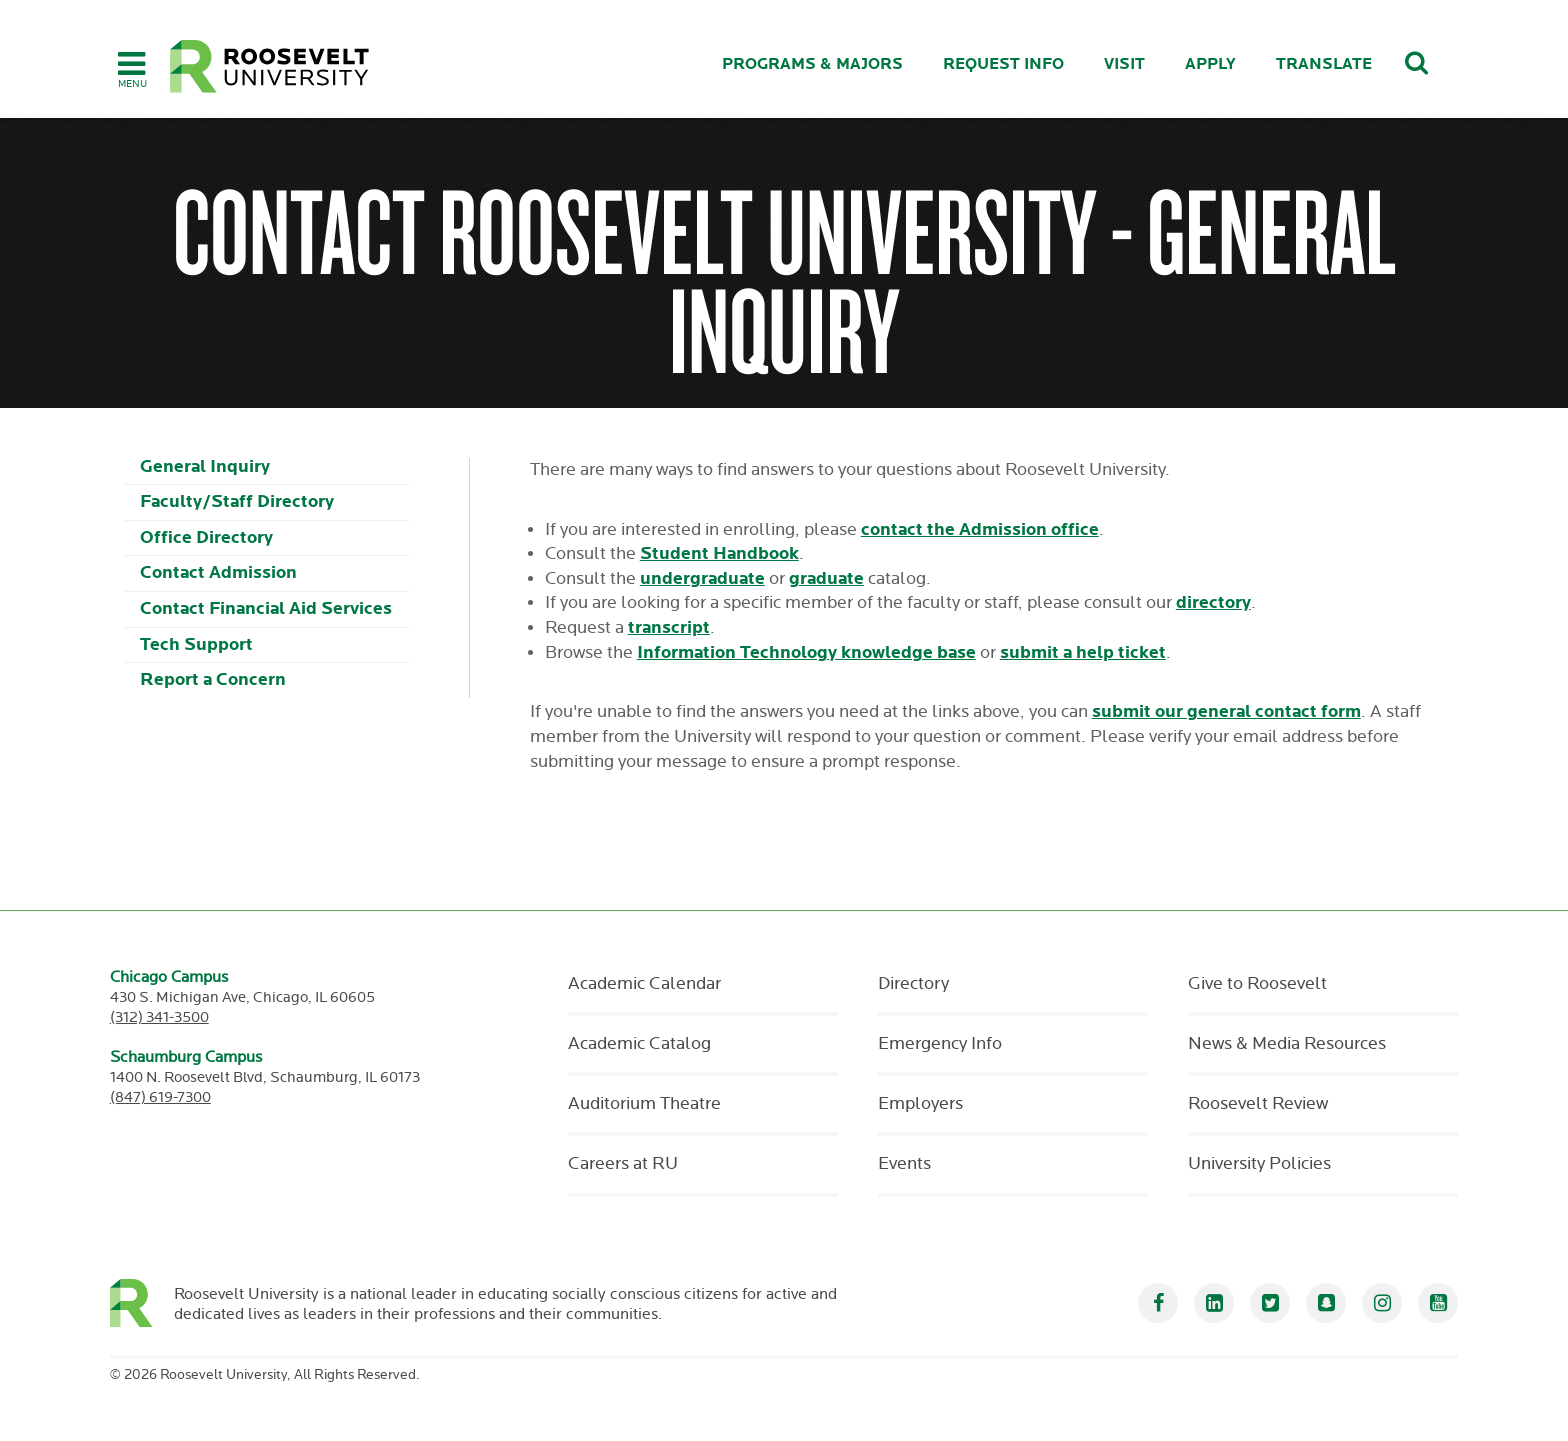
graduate (826, 578)
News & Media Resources (1287, 1044)
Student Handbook (719, 553)
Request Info (1003, 64)
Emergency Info (940, 1044)
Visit (1124, 64)
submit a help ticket (1083, 652)
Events (904, 1164)
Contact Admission (218, 572)
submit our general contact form (1226, 711)
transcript (669, 627)
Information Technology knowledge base (806, 652)
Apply (1210, 64)
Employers (920, 1104)
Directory (913, 984)
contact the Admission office (980, 529)
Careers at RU (623, 1164)
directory (1213, 602)
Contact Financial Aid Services (266, 608)
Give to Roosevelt (1257, 984)
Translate (1324, 64)
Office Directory (206, 537)
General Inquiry (205, 466)
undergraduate (702, 578)
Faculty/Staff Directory (237, 501)
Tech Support (196, 644)
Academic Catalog (639, 1044)
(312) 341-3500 (159, 1017)
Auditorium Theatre (644, 1104)
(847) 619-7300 (160, 1097)
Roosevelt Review (1258, 1104)
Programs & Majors (812, 64)
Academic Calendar (644, 984)
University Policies (1259, 1164)
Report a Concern (213, 679)
